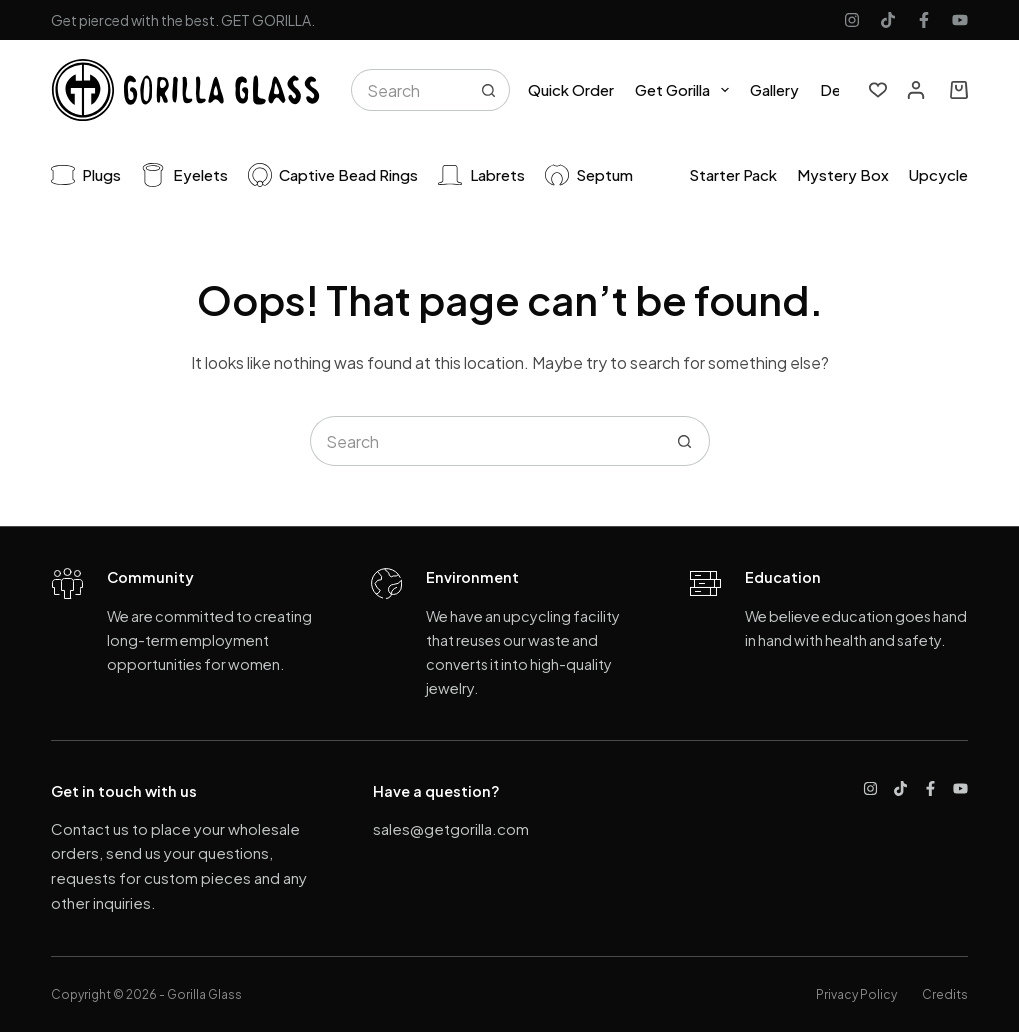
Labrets (481, 175)
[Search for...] (409, 90)
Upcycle (938, 174)
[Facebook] (924, 20)
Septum (589, 175)
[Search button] (489, 90)
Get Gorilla (686, 90)
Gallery (774, 89)
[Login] (916, 90)
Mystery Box (843, 174)
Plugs (86, 175)
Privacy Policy (856, 994)
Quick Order (571, 89)
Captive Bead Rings (333, 175)
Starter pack (733, 174)
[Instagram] (852, 20)
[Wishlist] (878, 90)
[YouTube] (960, 20)
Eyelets (184, 175)
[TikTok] (888, 20)
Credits (945, 994)
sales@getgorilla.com (451, 828)
